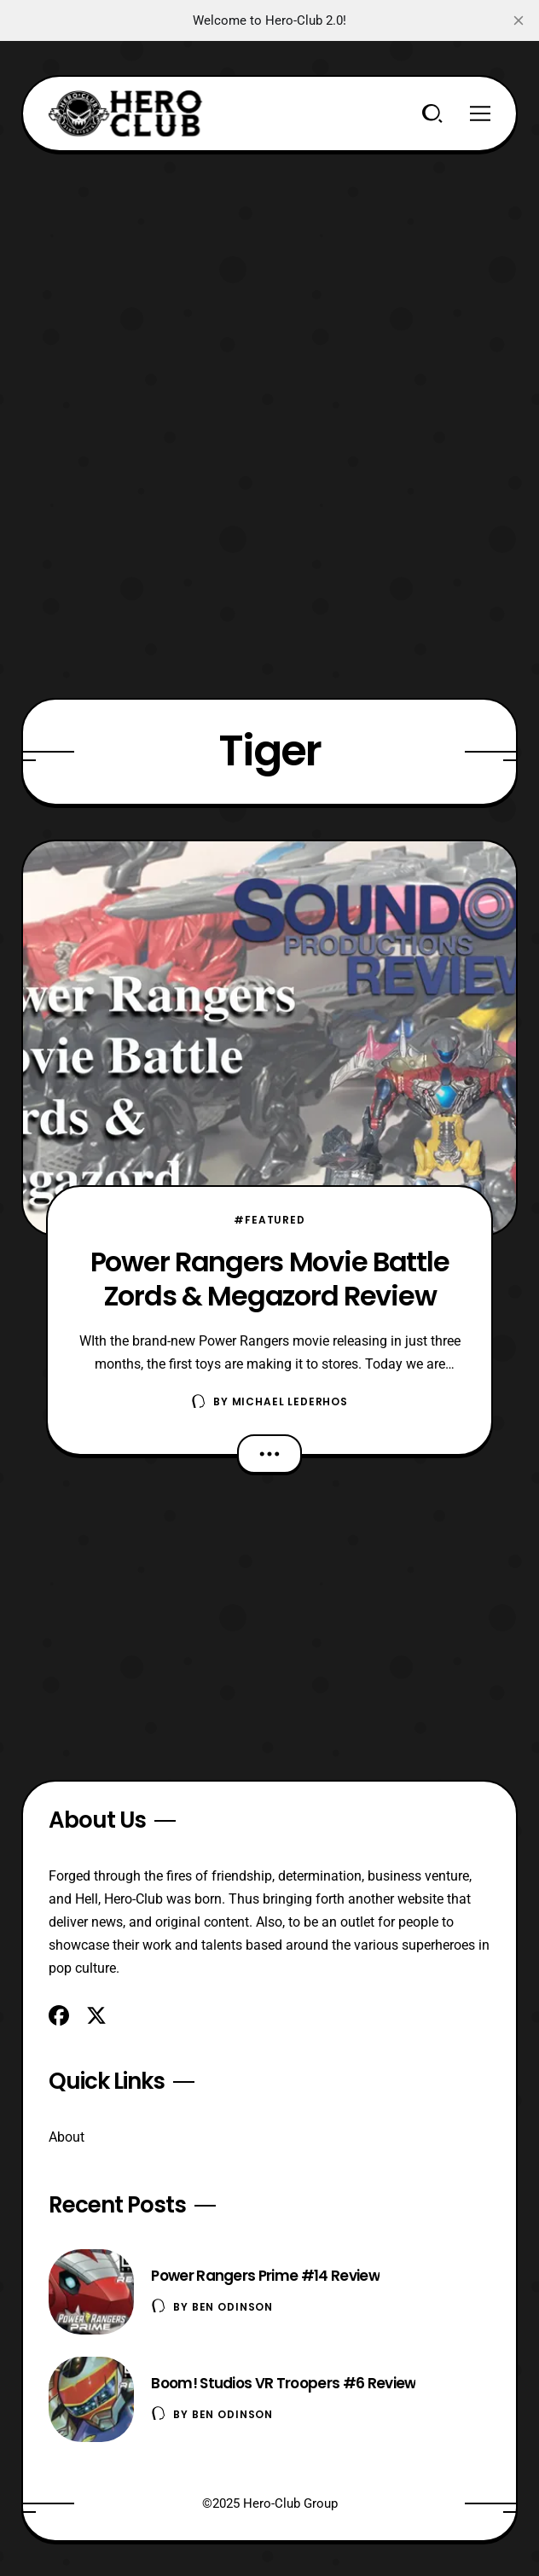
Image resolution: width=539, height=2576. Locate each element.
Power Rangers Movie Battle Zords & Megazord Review (269, 1278)
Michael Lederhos (290, 1401)
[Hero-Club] (125, 113)
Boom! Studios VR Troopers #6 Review (283, 2383)
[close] (518, 20)
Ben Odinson (232, 2307)
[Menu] (480, 113)
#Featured (269, 1219)
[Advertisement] (270, 271)
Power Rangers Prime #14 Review (265, 2275)
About (66, 2137)
